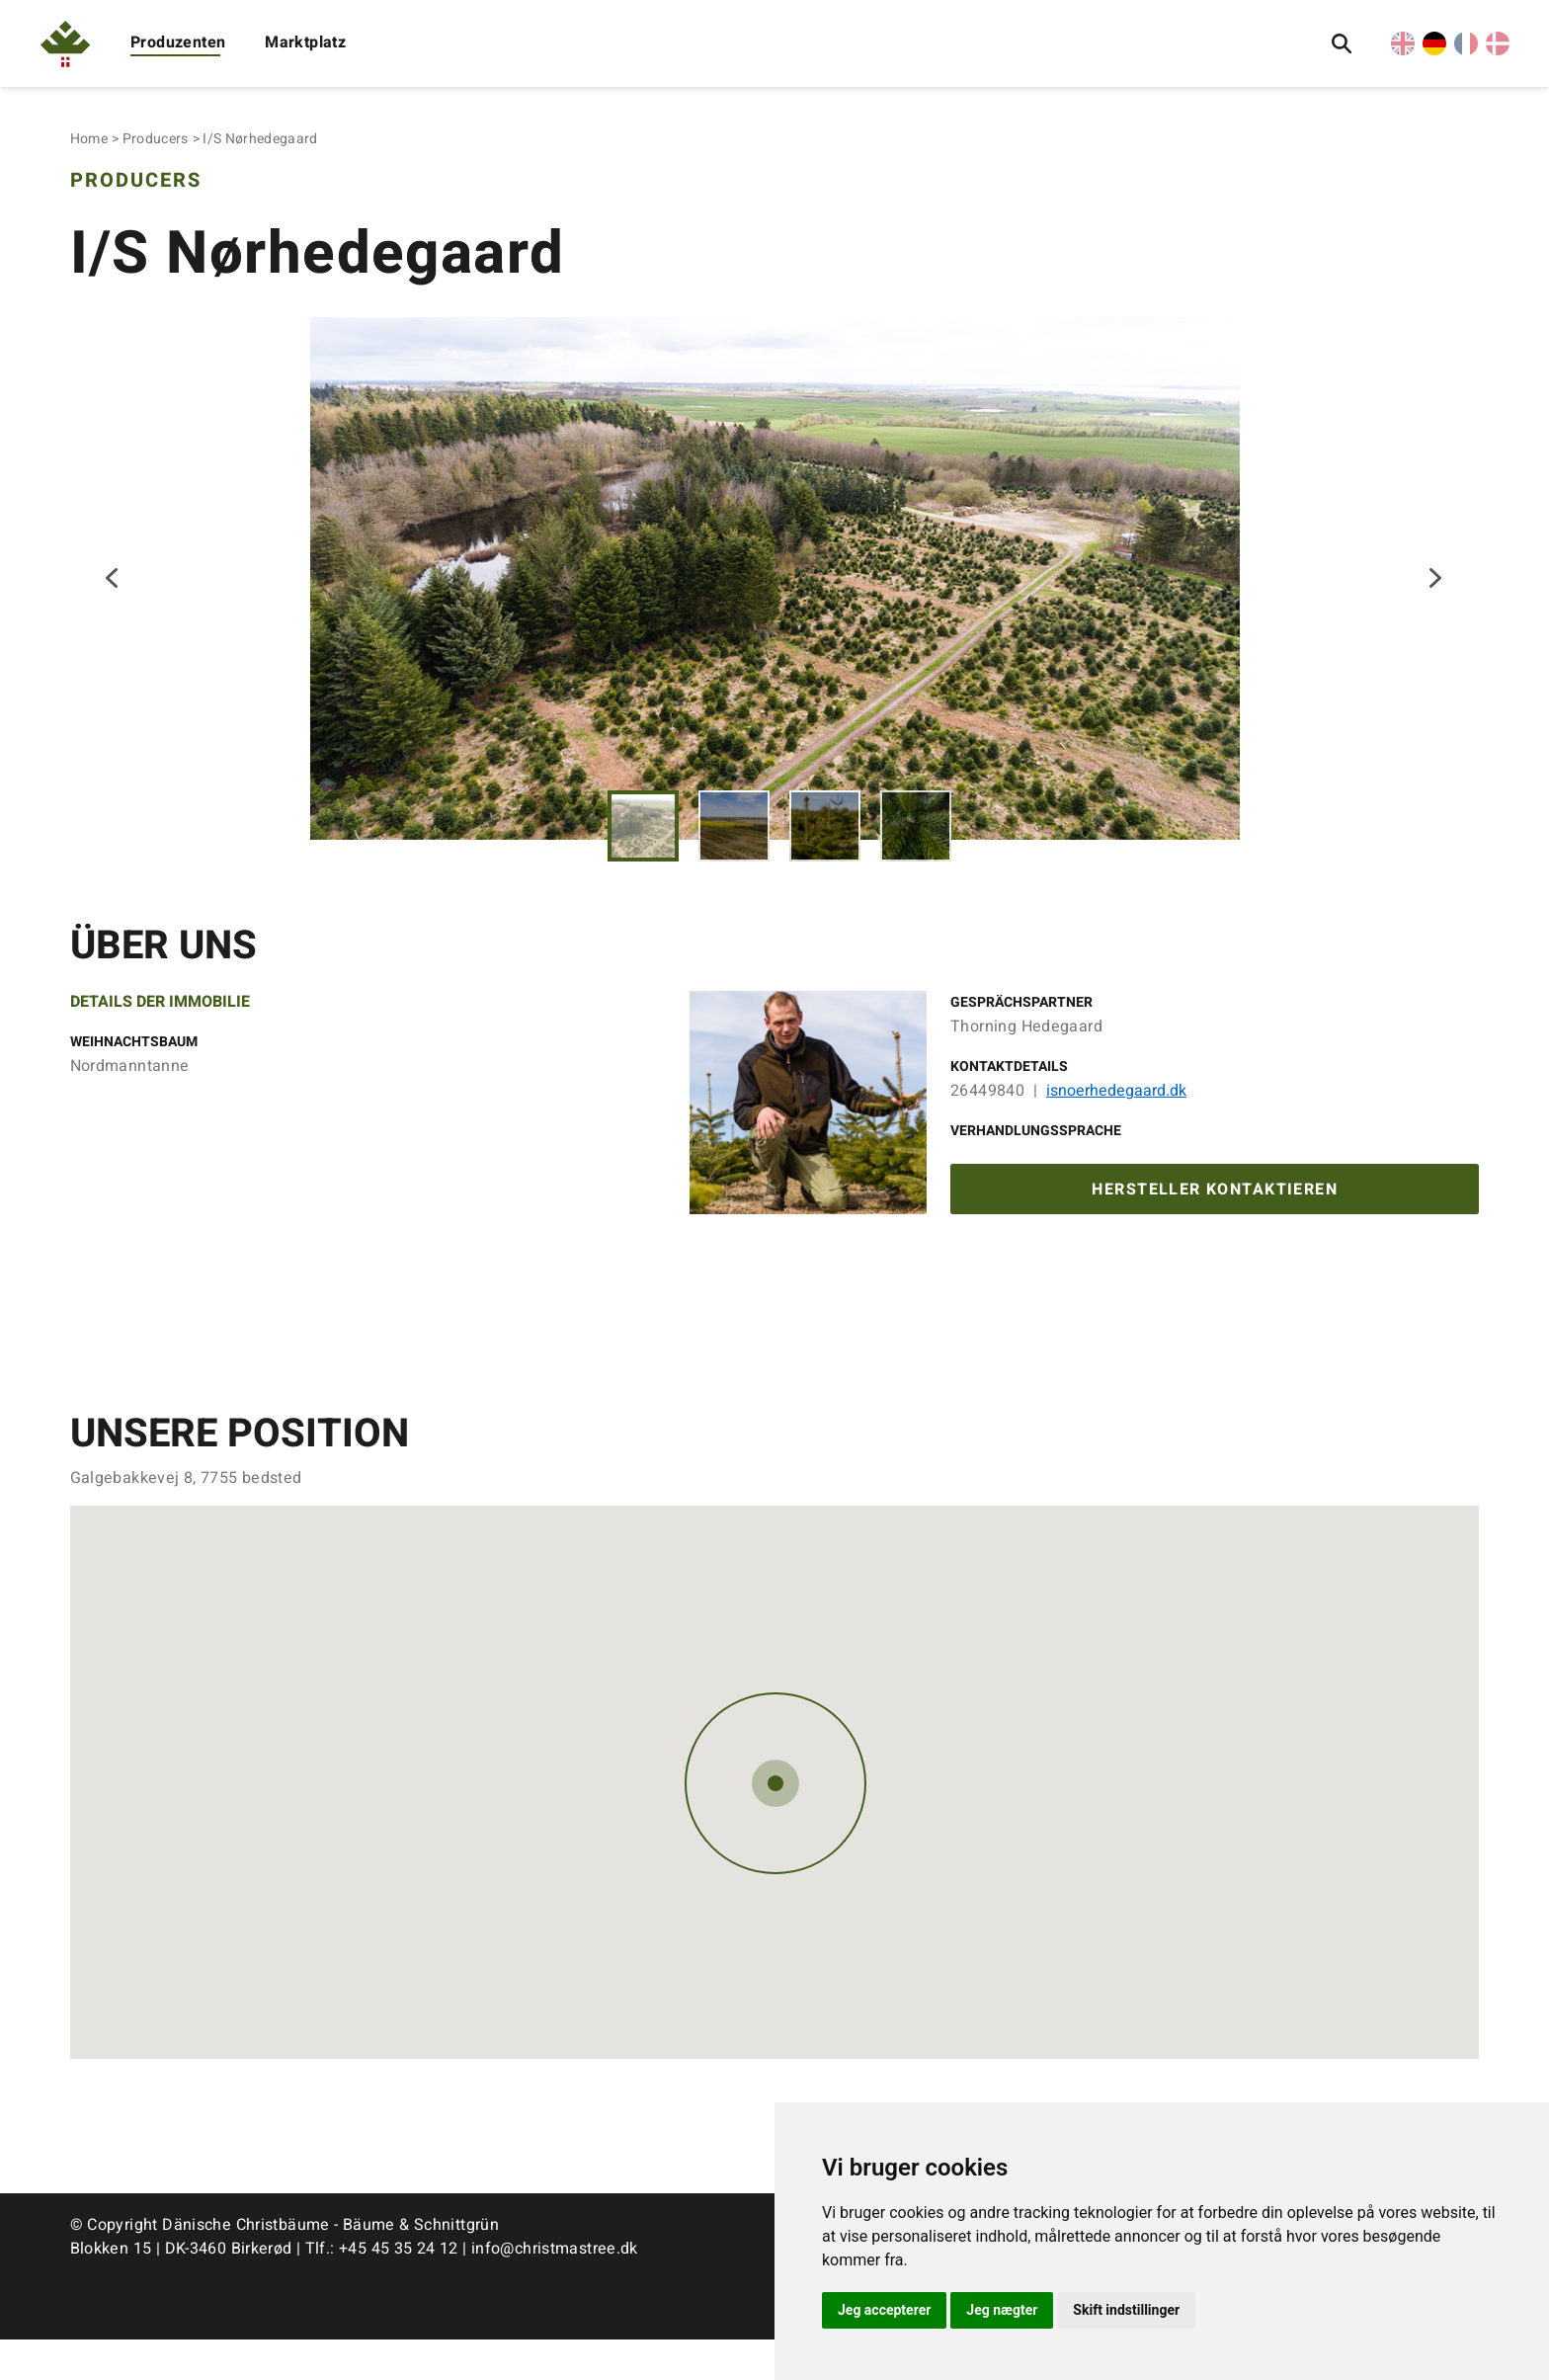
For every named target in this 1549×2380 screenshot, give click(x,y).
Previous (113, 596)
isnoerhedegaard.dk (1116, 1126)
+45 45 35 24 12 (398, 2289)
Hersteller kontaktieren (1215, 1228)
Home (89, 138)
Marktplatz (305, 42)
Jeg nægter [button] (1001, 2310)
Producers (155, 138)
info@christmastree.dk (554, 2289)
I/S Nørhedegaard (260, 138)
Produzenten (177, 42)
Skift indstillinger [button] (1126, 2310)
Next (1435, 596)
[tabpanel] (775, 596)
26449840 (987, 1126)
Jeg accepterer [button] (884, 2310)
